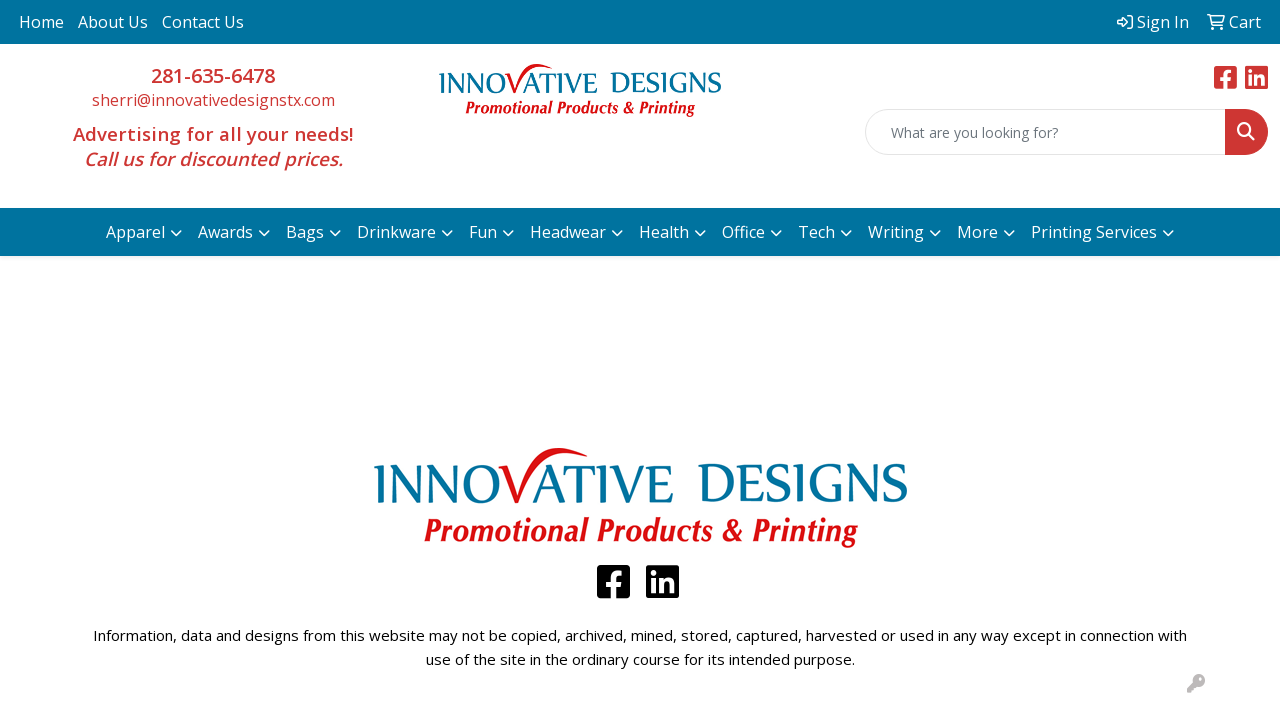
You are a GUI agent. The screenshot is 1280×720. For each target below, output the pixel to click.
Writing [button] (896, 232)
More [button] (977, 232)
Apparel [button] (135, 232)
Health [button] (664, 232)
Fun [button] (483, 232)
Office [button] (743, 232)
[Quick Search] (1045, 132)
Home (41, 22)
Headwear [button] (568, 232)
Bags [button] (305, 232)
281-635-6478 (213, 75)
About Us (113, 22)
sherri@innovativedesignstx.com (213, 100)
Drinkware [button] (396, 232)
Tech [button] (816, 232)
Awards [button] (225, 232)
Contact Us (203, 22)
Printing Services (1094, 232)
